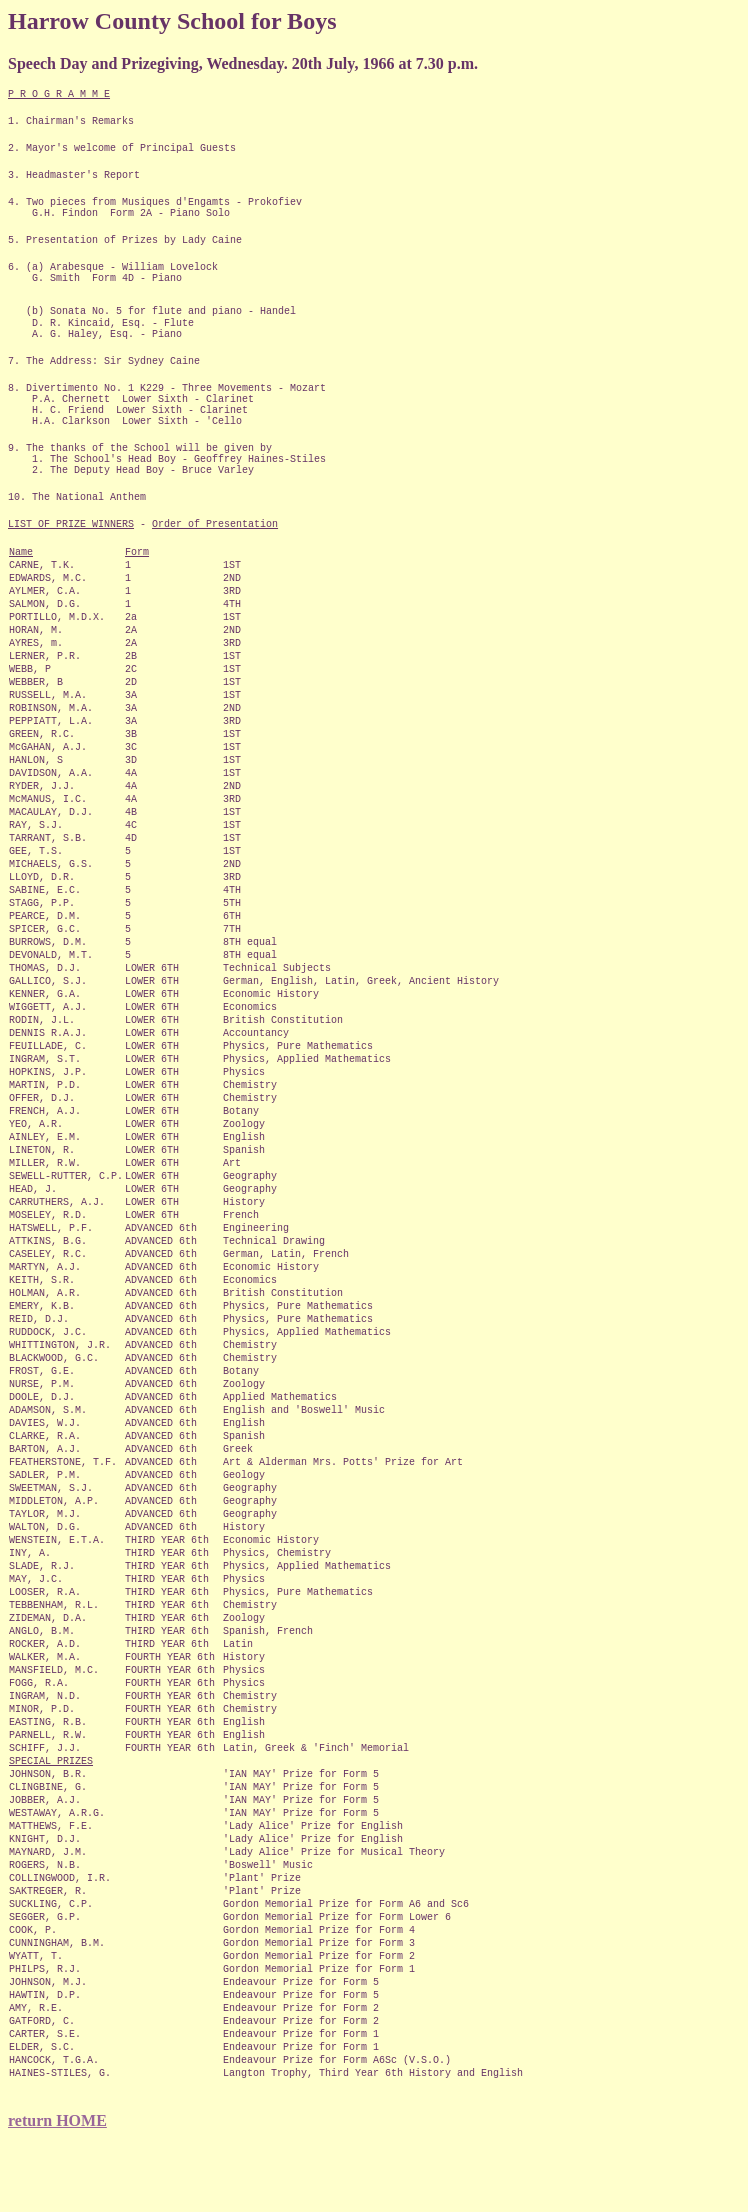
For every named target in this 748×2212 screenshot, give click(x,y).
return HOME (57, 2120)
